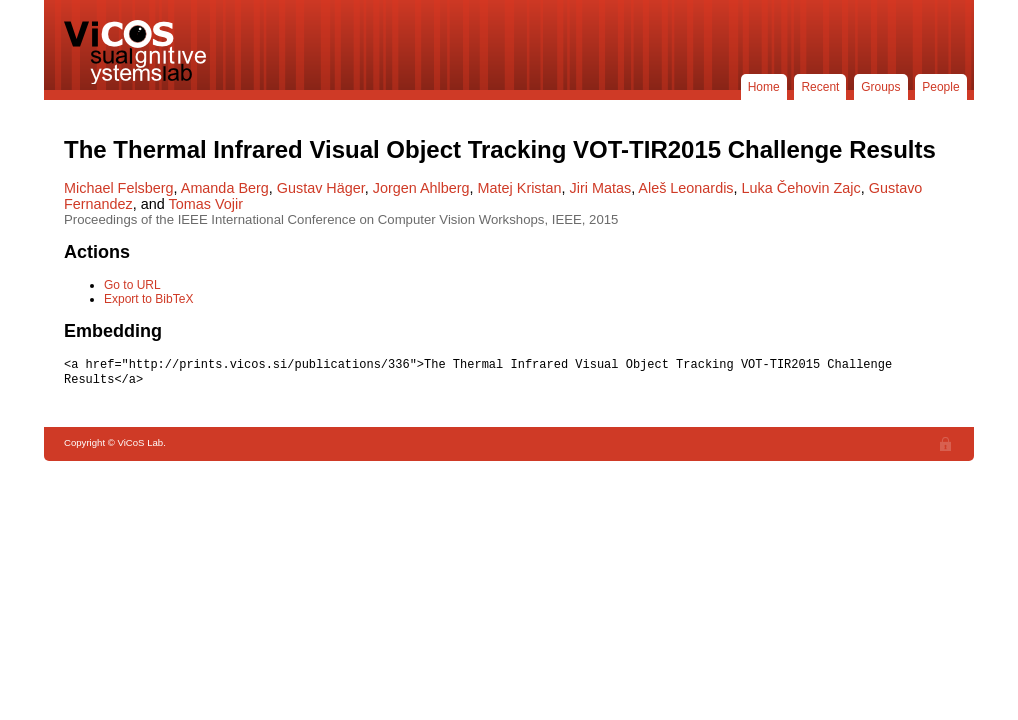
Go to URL (132, 285)
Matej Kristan (520, 188)
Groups (880, 87)
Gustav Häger (321, 188)
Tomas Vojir (206, 204)
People (940, 87)
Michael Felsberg (119, 188)
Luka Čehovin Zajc (801, 188)
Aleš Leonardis (685, 188)
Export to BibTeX (148, 299)
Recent (820, 87)
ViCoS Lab (139, 52)
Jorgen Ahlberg (421, 188)
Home (764, 87)
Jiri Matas (601, 188)
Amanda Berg (225, 188)
